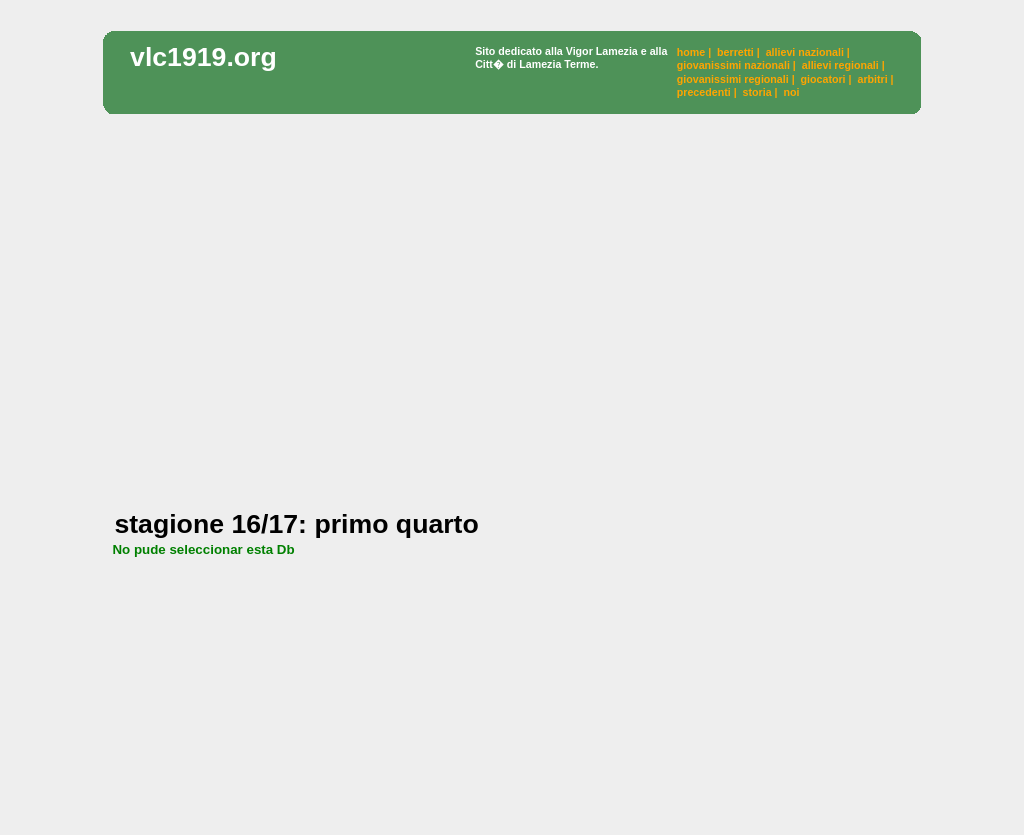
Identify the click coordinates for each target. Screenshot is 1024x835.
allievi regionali (840, 65)
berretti (735, 52)
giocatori (823, 79)
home (691, 52)
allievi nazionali (805, 52)
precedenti (704, 92)
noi (791, 92)
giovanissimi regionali (733, 79)
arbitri (872, 79)
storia (757, 92)
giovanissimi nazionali (733, 65)
